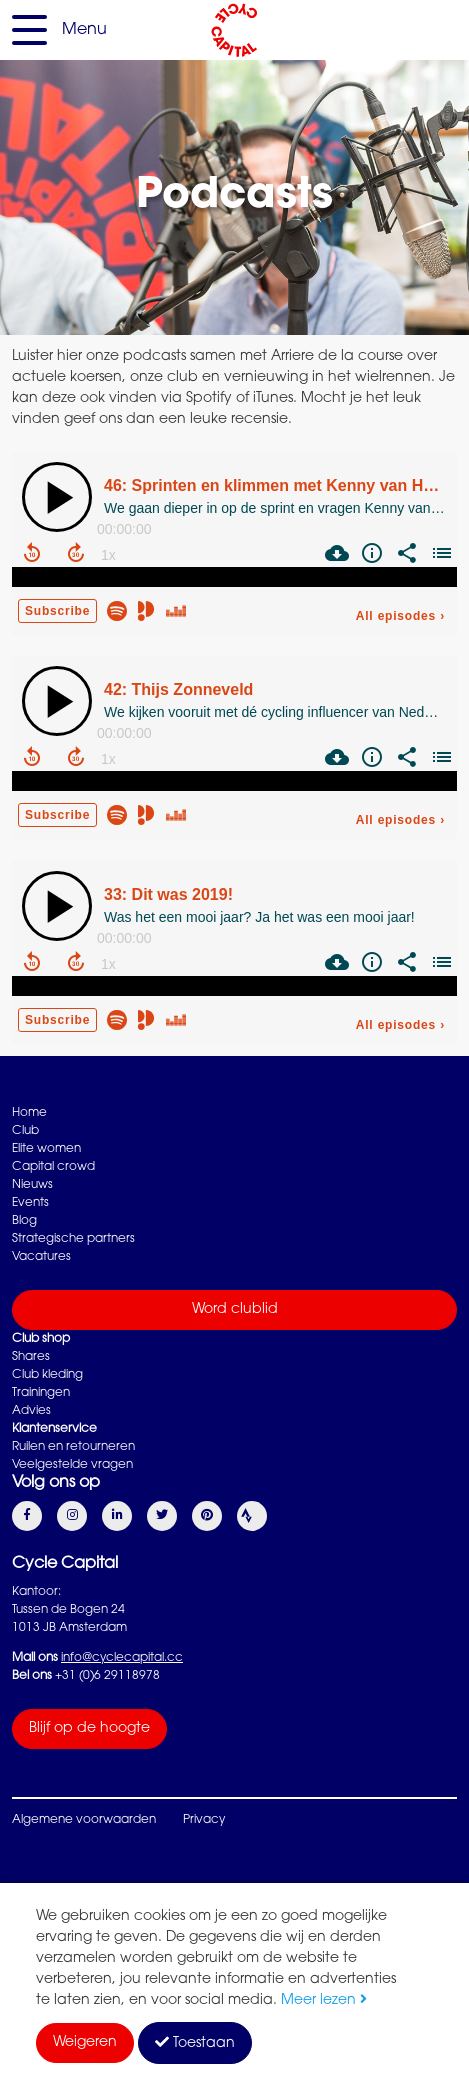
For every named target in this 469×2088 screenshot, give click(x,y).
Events (30, 1203)
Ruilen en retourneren (73, 1447)
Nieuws (32, 1185)
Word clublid (235, 1310)
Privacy (204, 1820)
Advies (31, 1411)
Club (25, 1131)
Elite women (46, 1149)
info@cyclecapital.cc (122, 1658)
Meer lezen (324, 2001)
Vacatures (41, 1257)
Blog (24, 1221)
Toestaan (195, 2043)
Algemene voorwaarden (84, 1820)
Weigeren (85, 2043)
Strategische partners (73, 1239)
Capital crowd (53, 1167)
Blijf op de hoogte (89, 1729)
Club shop (41, 1339)
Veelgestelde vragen (72, 1465)
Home (29, 1113)
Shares (31, 1357)
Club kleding (47, 1375)
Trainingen (41, 1393)
